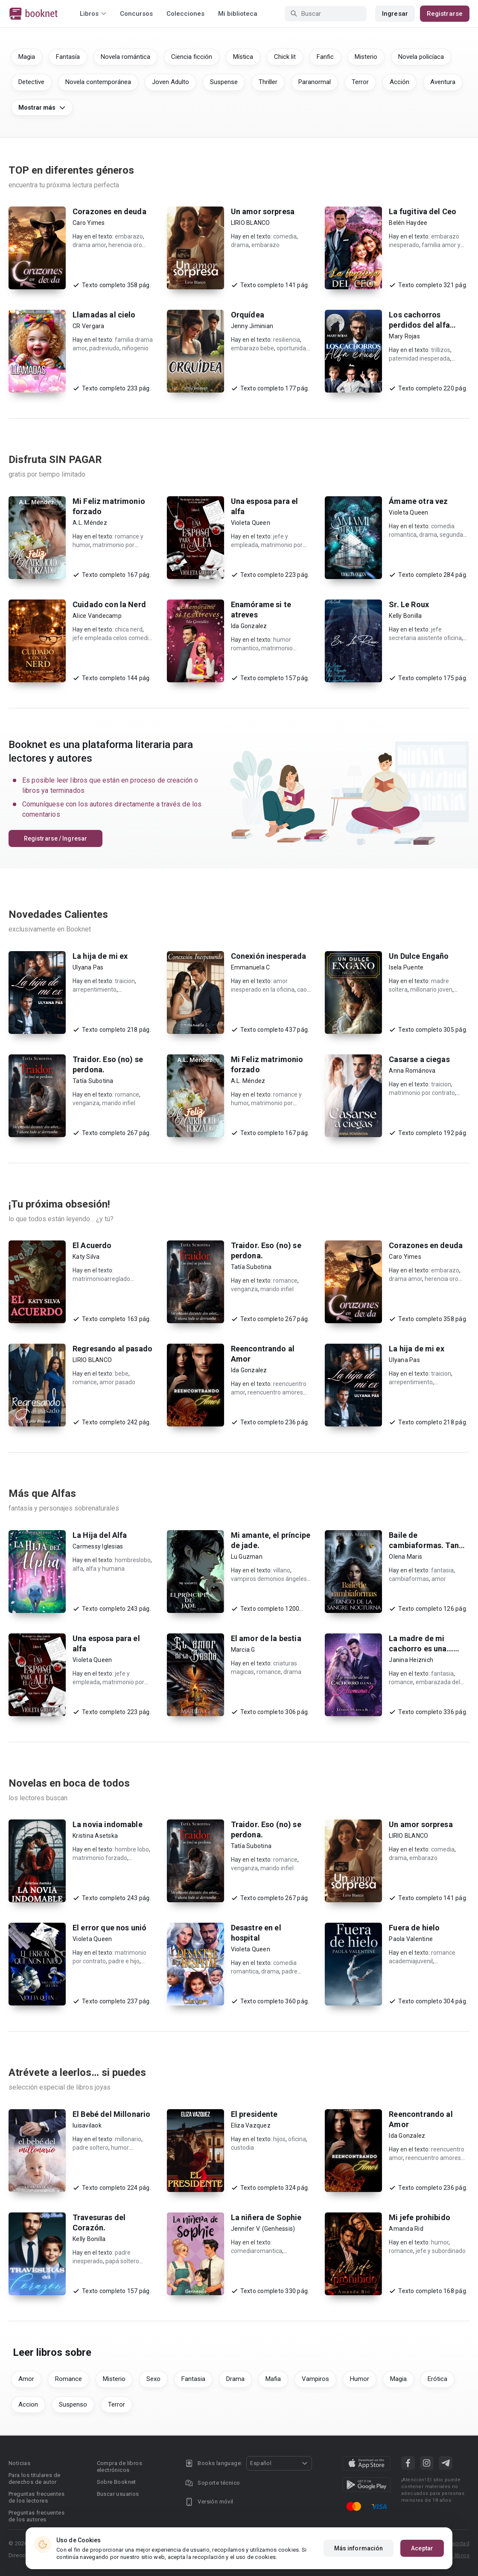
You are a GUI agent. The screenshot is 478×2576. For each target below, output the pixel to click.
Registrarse (445, 13)
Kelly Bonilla (405, 615)
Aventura (442, 82)
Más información (358, 2548)
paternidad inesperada (419, 358)
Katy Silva (86, 1256)
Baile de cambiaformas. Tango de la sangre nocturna (428, 1545)
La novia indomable (108, 1824)
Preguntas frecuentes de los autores (36, 2516)
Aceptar (422, 2548)
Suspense (224, 82)
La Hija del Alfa (100, 1535)
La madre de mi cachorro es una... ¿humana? (421, 1648)
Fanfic (325, 57)
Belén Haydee (408, 222)
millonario (128, 2139)
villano (281, 1570)
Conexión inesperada (268, 956)
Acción (399, 82)
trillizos (440, 349)
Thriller (268, 82)
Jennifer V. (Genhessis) (263, 2228)
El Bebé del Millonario (111, 2114)
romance (127, 1094)
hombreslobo (133, 1560)
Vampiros (315, 2379)
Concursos (136, 13)
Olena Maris (405, 1556)
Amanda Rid (406, 2228)
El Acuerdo (92, 1245)
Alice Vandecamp (97, 615)
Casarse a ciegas (419, 1059)
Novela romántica (125, 57)
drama (240, 245)
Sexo (153, 2379)
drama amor (89, 245)
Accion (28, 2404)
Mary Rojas (404, 336)
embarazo (129, 236)
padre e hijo (124, 1961)
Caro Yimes (89, 222)
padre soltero (90, 2147)
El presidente (254, 2114)
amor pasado (117, 1382)
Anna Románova (412, 1070)
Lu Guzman (246, 1556)
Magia (26, 57)
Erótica (437, 2379)
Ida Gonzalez (249, 626)
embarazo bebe (252, 348)
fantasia (442, 1570)
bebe (121, 1373)
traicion (125, 981)
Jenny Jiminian (252, 326)
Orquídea (247, 314)
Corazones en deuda (109, 211)
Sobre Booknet (116, 2482)
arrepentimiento (95, 989)
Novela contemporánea (98, 82)
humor (440, 2242)
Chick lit (285, 57)
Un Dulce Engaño (419, 956)
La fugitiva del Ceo (422, 211)
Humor (359, 2379)
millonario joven (431, 989)
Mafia (273, 2379)
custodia (242, 2147)
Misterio (366, 57)
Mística (243, 57)
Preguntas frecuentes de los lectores (36, 2497)
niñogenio (135, 348)
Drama (235, 2379)
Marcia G (243, 1649)
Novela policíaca (421, 57)
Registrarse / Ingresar (55, 838)
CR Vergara (89, 326)
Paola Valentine (411, 1939)
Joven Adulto (170, 82)
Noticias (19, 2463)
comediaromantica (256, 2250)
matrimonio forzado (100, 1857)
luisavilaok (87, 2125)
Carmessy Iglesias (98, 1546)
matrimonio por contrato (422, 1092)
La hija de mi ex (100, 956)
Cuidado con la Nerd (109, 604)
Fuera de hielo (414, 1927)
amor (438, 1578)
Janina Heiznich (411, 1659)
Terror (360, 82)
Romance (68, 2379)
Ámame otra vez (418, 501)
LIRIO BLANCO (250, 222)
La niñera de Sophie (266, 2217)
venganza (86, 1103)
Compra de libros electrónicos (119, 2466)
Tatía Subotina (93, 1080)
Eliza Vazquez (251, 2125)
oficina (297, 2139)
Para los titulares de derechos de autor (34, 2478)
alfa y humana (105, 1568)
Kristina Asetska (95, 1835)
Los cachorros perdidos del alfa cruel (419, 325)
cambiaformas (409, 1578)
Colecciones (185, 13)
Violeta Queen (250, 522)
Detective (31, 82)
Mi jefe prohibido (419, 2217)
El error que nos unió (109, 1927)
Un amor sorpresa (262, 211)
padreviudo (104, 348)
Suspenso (73, 2404)
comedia (285, 236)
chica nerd (129, 629)
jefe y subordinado (441, 2250)
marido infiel (118, 1103)
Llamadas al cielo (104, 314)
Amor (26, 2379)
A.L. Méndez (90, 522)
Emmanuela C (250, 967)
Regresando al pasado (112, 1348)
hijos (279, 2139)
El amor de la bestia (266, 1638)
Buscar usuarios (118, 2494)
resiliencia (286, 339)
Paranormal (314, 82)
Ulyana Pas (88, 967)
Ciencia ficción (191, 57)
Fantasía (68, 57)
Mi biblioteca (237, 13)
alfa (78, 1568)
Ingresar (395, 13)
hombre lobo (132, 1849)
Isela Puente (406, 967)
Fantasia (193, 2379)
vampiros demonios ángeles (269, 1578)
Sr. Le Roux (409, 604)
